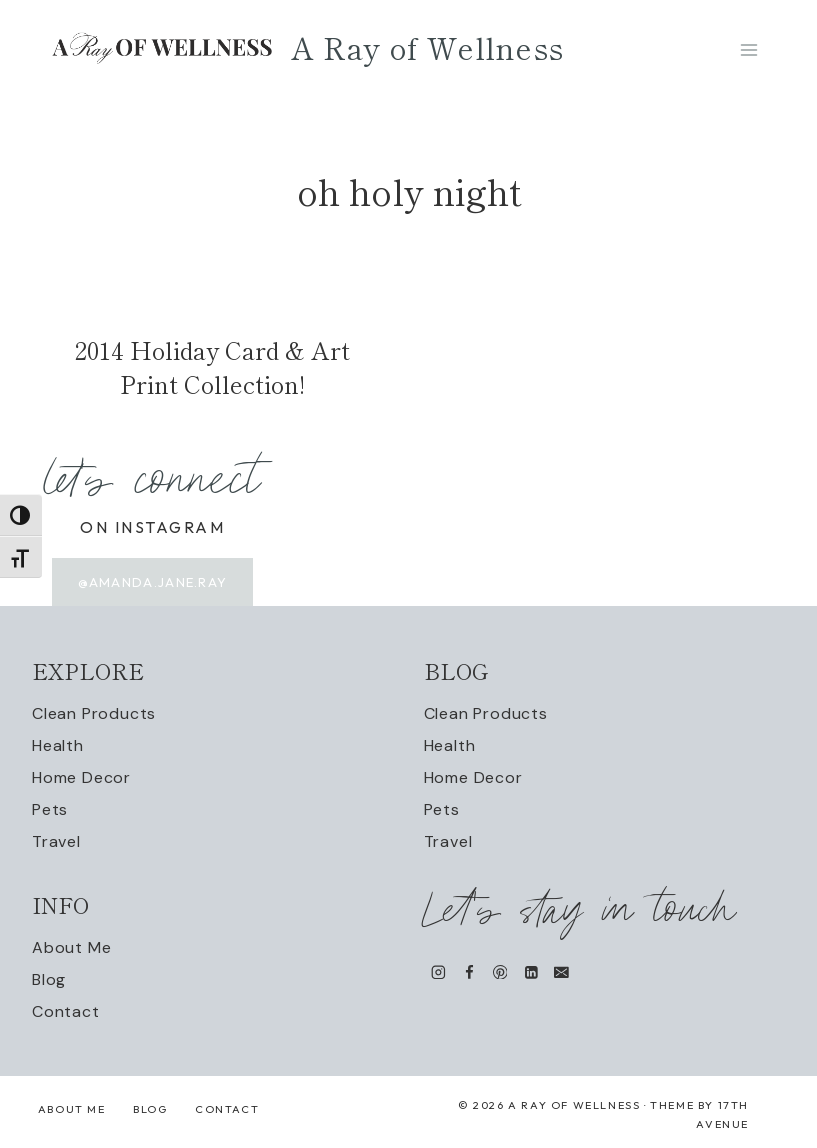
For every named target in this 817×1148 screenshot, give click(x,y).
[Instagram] (438, 971)
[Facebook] (468, 971)
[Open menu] (748, 49)
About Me (71, 947)
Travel (56, 841)
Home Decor (81, 777)
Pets (50, 809)
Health (58, 745)
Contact (66, 1011)
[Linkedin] (530, 971)
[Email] (561, 971)
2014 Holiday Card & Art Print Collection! (212, 366)
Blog (49, 979)
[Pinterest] (499, 971)
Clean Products (94, 713)
